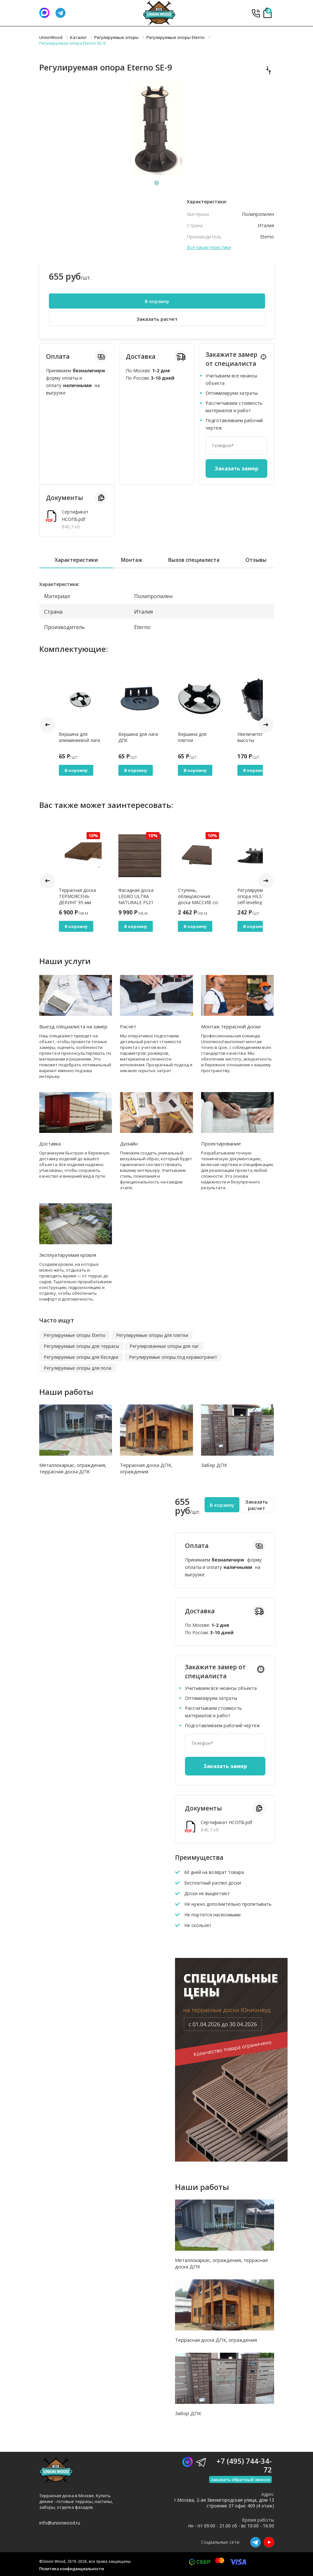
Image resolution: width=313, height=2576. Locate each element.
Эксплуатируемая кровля (67, 1255)
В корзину (157, 301)
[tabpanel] (156, 129)
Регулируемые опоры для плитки (152, 1335)
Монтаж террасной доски (231, 1026)
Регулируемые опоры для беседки (81, 1357)
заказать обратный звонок (240, 2479)
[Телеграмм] (60, 13)
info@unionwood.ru (59, 2523)
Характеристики (76, 559)
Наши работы (66, 1391)
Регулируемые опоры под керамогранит (173, 1357)
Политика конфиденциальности (71, 2568)
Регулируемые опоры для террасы (81, 1346)
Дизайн (129, 1143)
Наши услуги (65, 961)
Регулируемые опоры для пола (77, 1368)
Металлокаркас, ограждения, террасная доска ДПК (72, 1468)
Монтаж (131, 559)
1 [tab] (156, 183)
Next (265, 724)
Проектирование (221, 1143)
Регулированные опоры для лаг (164, 1346)
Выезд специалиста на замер (73, 1026)
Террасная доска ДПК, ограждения (146, 1468)
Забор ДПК (214, 1465)
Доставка (50, 1143)
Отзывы (255, 559)
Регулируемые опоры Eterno (75, 1335)
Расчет (128, 1026)
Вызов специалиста (193, 559)
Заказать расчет (157, 319)
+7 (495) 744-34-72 (255, 13)
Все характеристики (209, 247)
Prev (47, 724)
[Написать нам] (44, 13)
